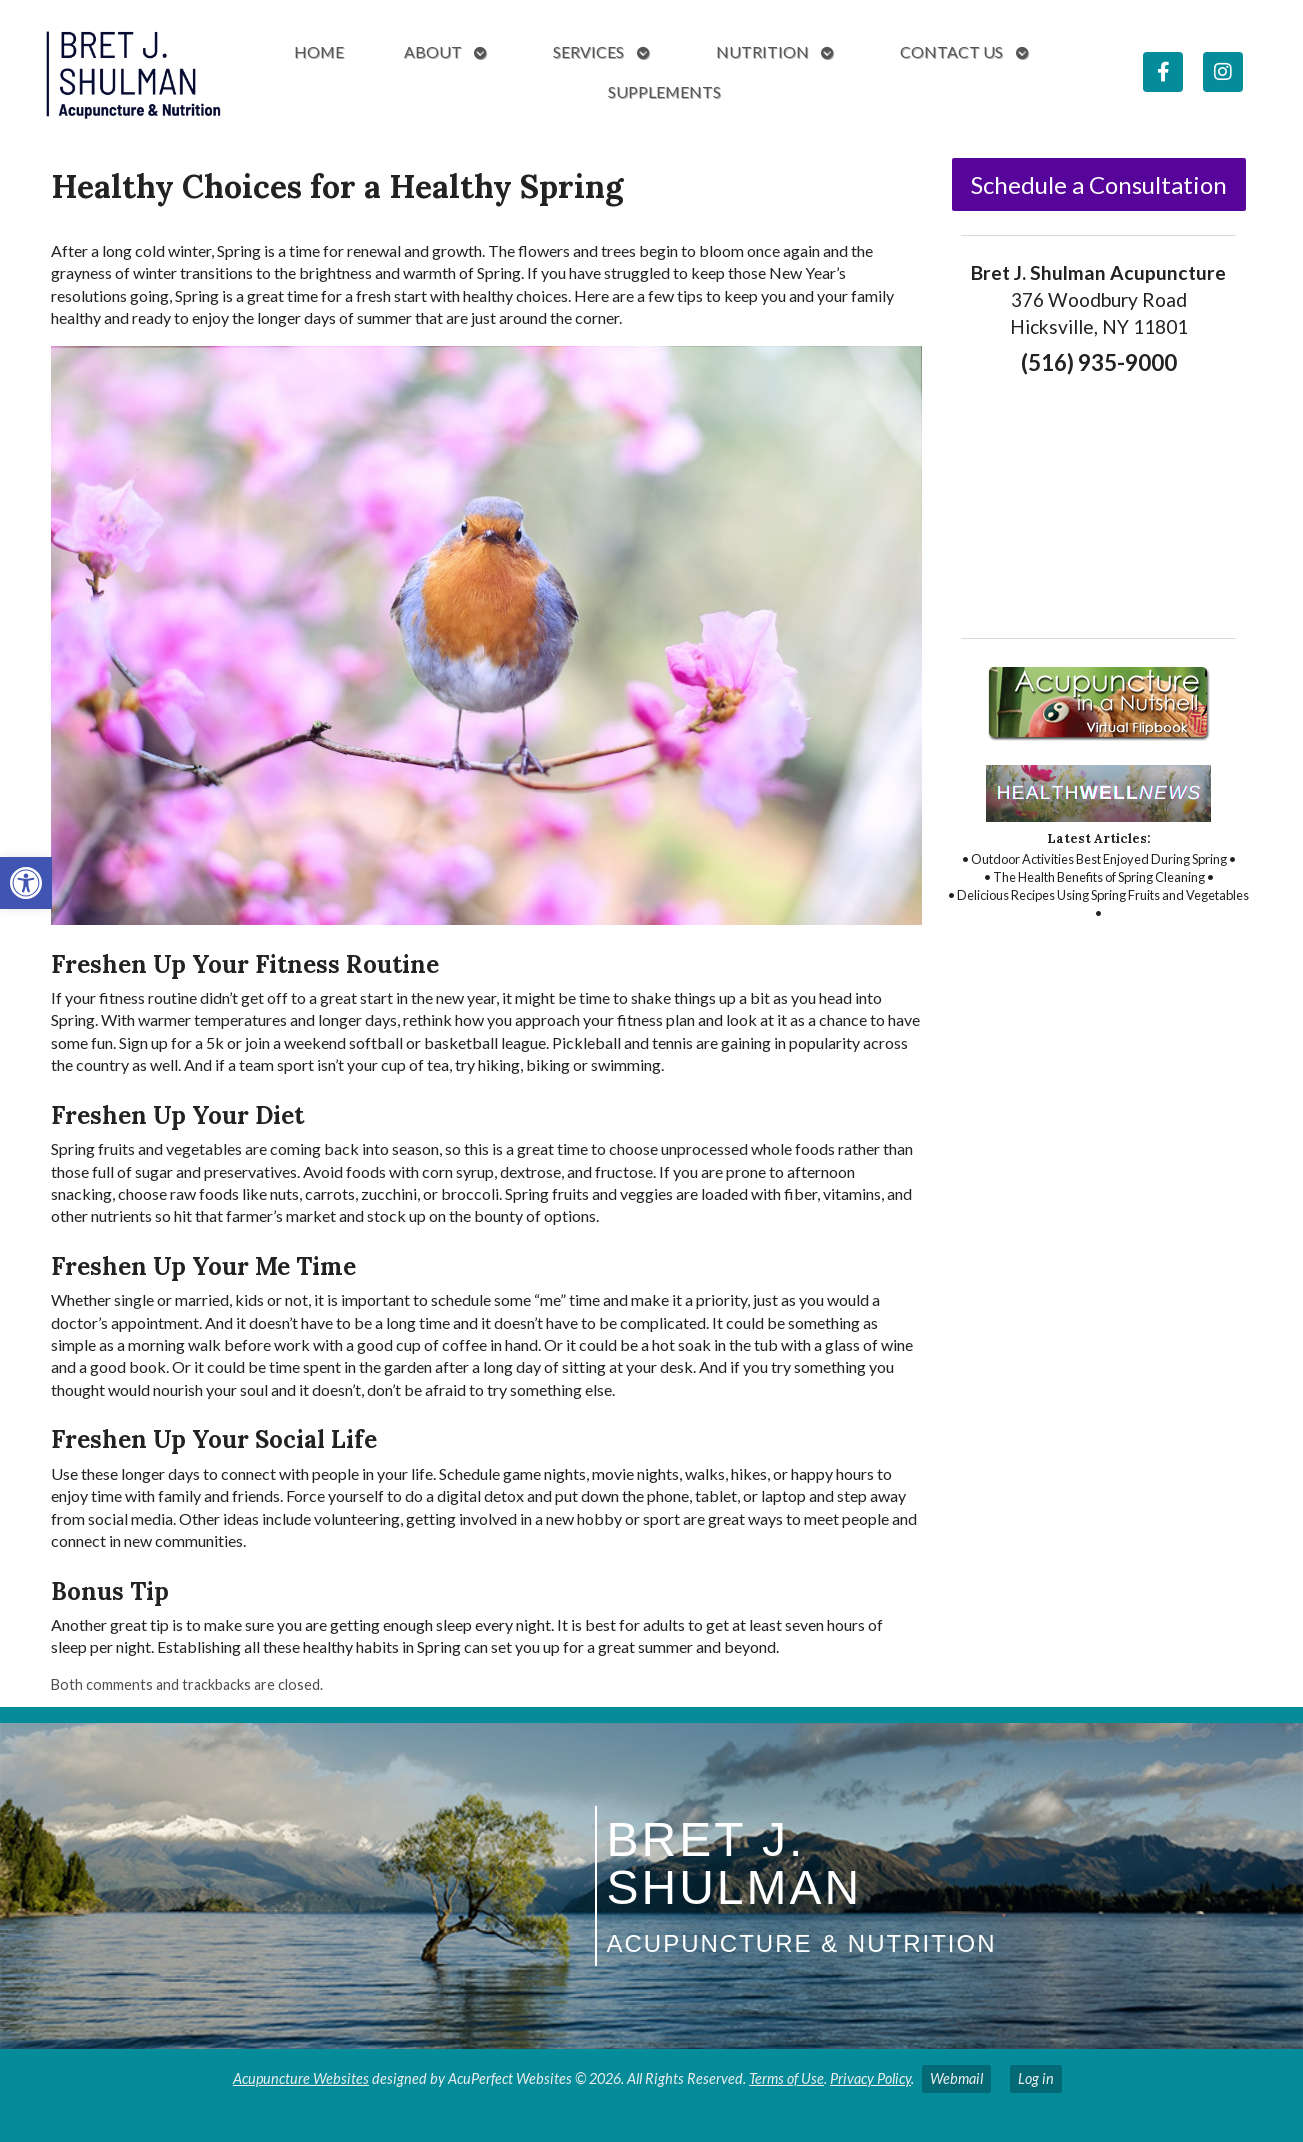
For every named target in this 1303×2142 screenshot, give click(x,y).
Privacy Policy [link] (870, 2078)
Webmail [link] (956, 2078)
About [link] (433, 51)
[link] (26, 883)
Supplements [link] (664, 91)
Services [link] (588, 51)
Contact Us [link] (951, 51)
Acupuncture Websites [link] (301, 2078)
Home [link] (319, 51)
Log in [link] (1036, 2078)
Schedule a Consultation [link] (1099, 184)
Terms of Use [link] (786, 2078)
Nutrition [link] (762, 51)
